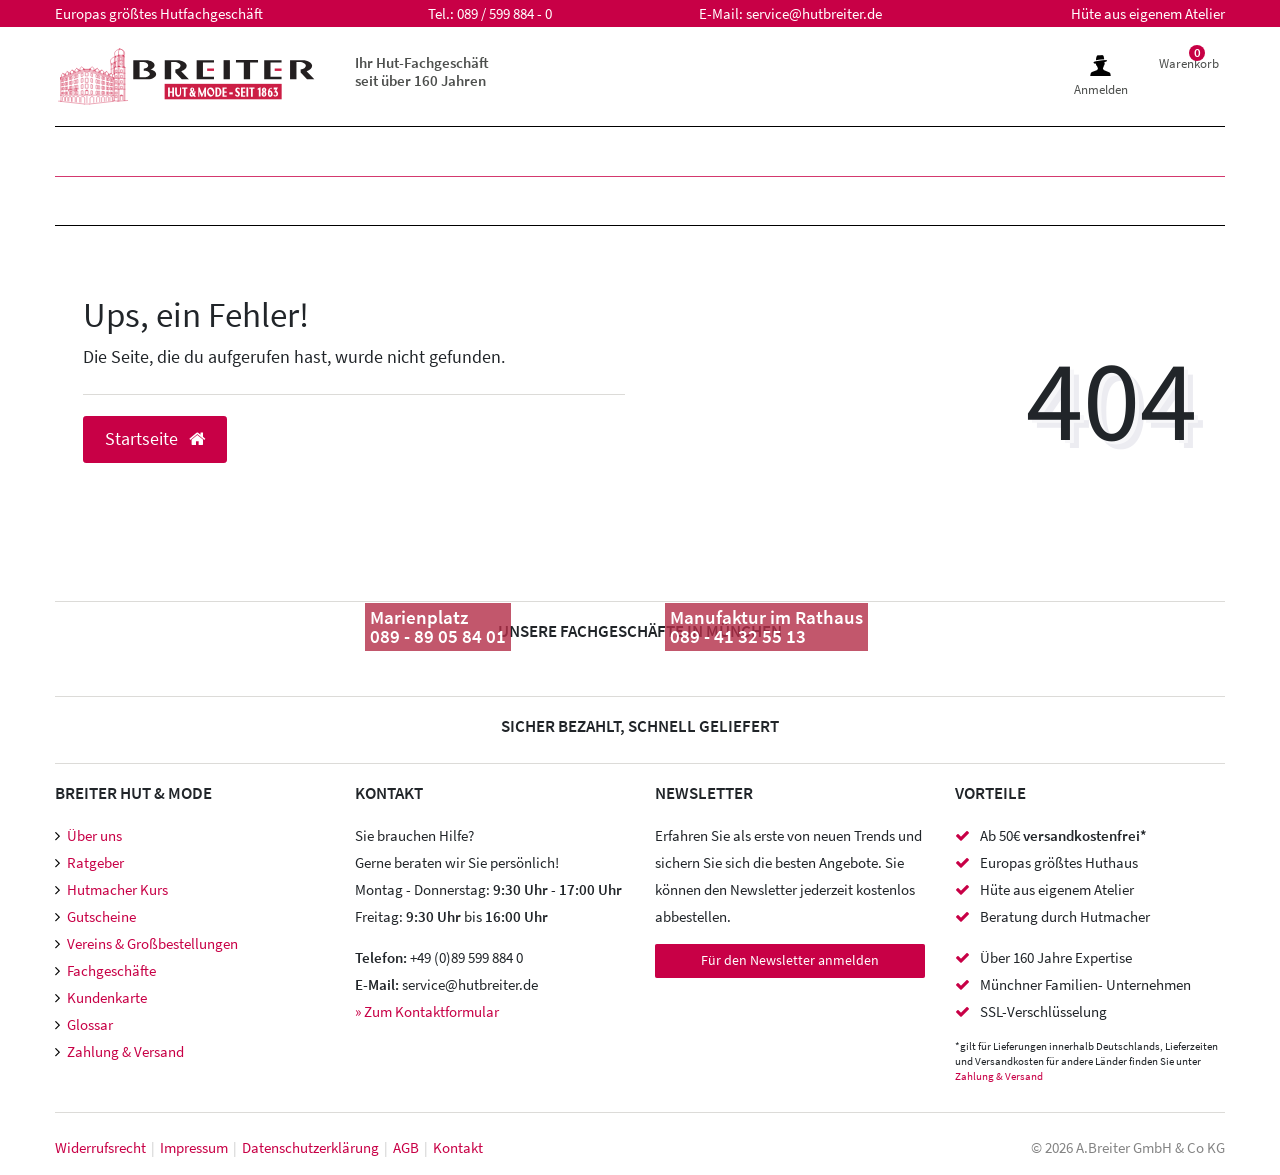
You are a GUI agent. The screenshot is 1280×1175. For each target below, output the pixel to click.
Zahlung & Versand (125, 1051)
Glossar (90, 1024)
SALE (667, 151)
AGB (406, 1147)
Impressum (194, 1147)
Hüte (95, 200)
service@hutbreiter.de (814, 13)
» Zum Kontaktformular (427, 1011)
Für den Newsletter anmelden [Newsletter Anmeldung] (790, 960)
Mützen (210, 200)
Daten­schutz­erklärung (310, 1147)
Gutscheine (101, 916)
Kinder (347, 151)
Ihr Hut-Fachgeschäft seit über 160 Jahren (422, 71)
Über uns (94, 835)
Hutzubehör (462, 200)
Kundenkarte (107, 997)
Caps (323, 200)
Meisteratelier (825, 200)
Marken (471, 151)
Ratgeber (95, 862)
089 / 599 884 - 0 (504, 13)
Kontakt (458, 1147)
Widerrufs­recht (100, 1147)
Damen (229, 151)
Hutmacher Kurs (117, 889)
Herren (107, 151)
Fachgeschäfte (111, 970)
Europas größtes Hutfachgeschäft (159, 13)
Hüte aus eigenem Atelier (1148, 13)
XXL (577, 151)
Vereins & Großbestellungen (152, 943)
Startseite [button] (155, 439)
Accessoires (637, 200)
